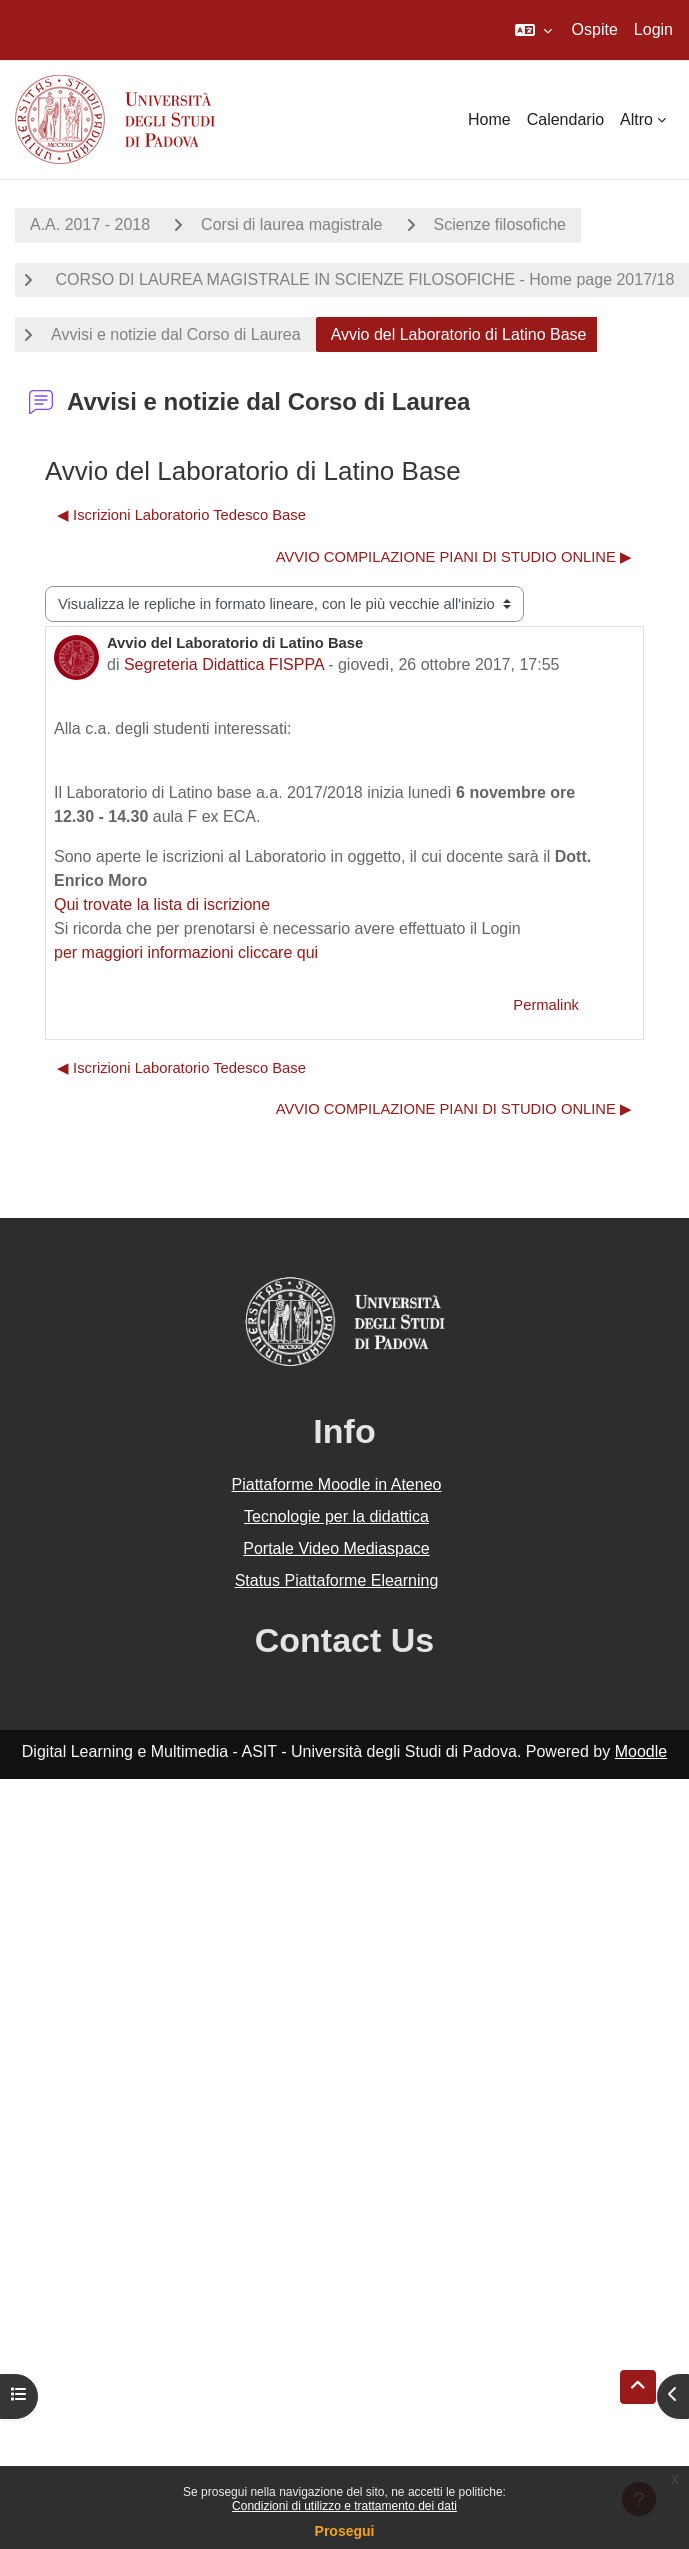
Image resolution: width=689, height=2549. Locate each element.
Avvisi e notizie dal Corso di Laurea (176, 334)
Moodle (641, 1751)
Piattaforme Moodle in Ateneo (337, 1484)
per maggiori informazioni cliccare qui (186, 952)
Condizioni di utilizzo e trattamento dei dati (344, 2506)
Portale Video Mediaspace (336, 1548)
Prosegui (345, 2531)
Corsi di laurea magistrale (291, 224)
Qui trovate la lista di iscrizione (162, 904)
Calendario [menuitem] (565, 119)
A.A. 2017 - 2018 (90, 224)
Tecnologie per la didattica (336, 1516)
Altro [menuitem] (636, 119)
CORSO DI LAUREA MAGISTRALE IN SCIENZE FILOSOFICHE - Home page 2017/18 (362, 279)
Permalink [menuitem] (546, 1005)
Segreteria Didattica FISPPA (224, 664)
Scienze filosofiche (500, 224)
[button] (533, 30)
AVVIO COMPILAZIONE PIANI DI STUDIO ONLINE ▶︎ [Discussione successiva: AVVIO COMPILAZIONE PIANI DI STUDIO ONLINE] (454, 557)
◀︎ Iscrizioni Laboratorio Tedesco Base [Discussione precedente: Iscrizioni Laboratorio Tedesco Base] (181, 515)
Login (653, 29)
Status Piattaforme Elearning (337, 1580)
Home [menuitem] (489, 119)
